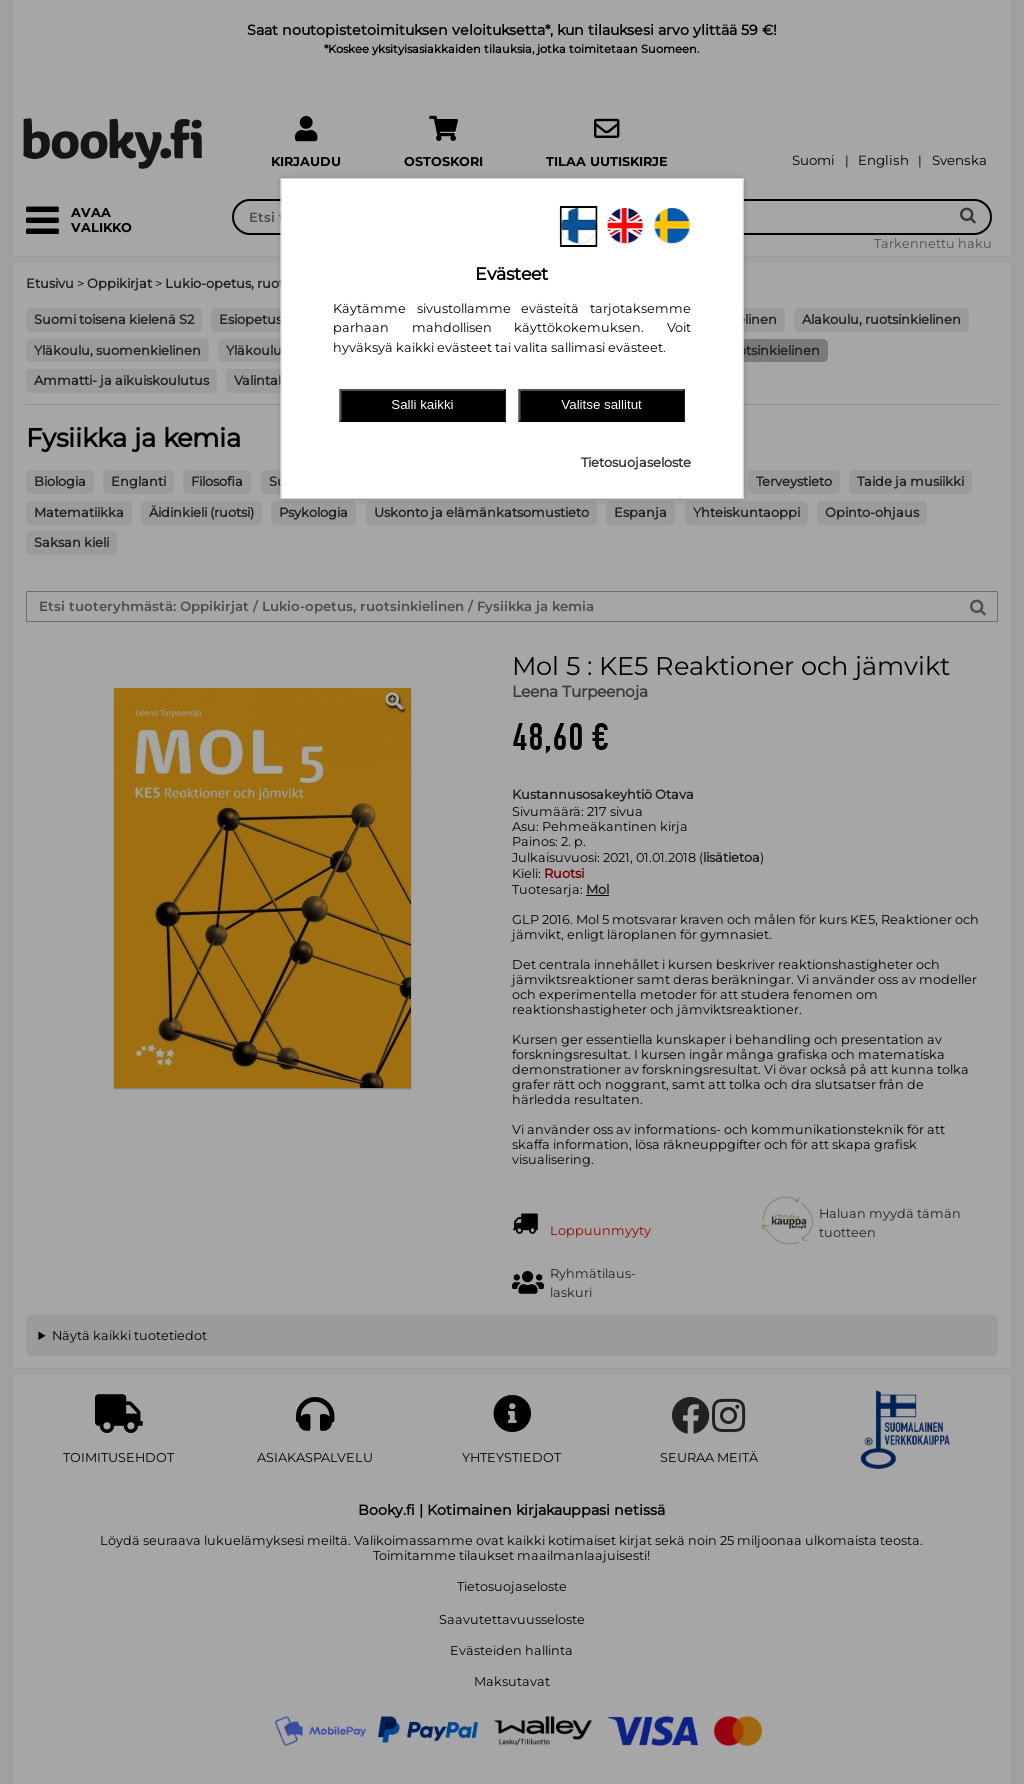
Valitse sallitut (601, 404)
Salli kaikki (422, 404)
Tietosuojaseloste (636, 462)
